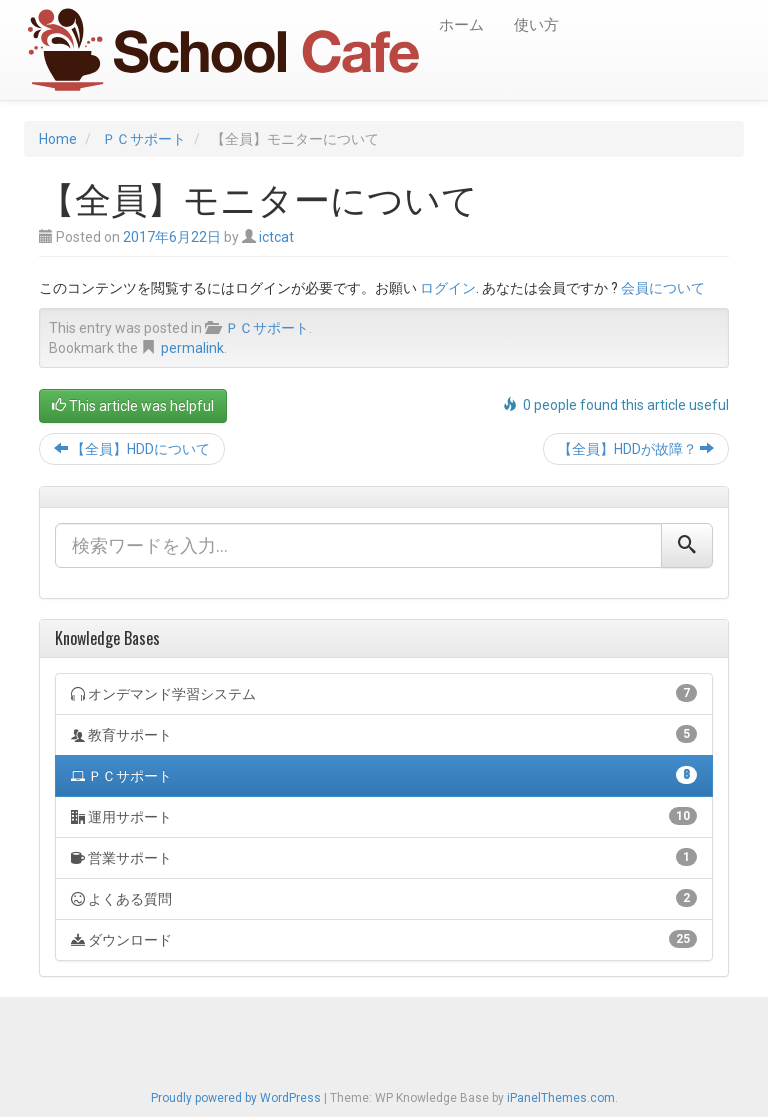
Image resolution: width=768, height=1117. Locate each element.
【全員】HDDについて (132, 449)
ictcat (276, 237)
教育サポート (384, 734)
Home (58, 139)
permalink (192, 348)
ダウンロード (384, 939)
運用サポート (384, 816)
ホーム (461, 25)
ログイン (448, 288)
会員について (663, 288)
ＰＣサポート (144, 139)
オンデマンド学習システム (384, 693)
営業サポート (384, 857)
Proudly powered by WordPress (236, 1098)
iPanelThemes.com (561, 1098)
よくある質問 (384, 898)
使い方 (536, 25)
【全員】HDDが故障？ (636, 449)
